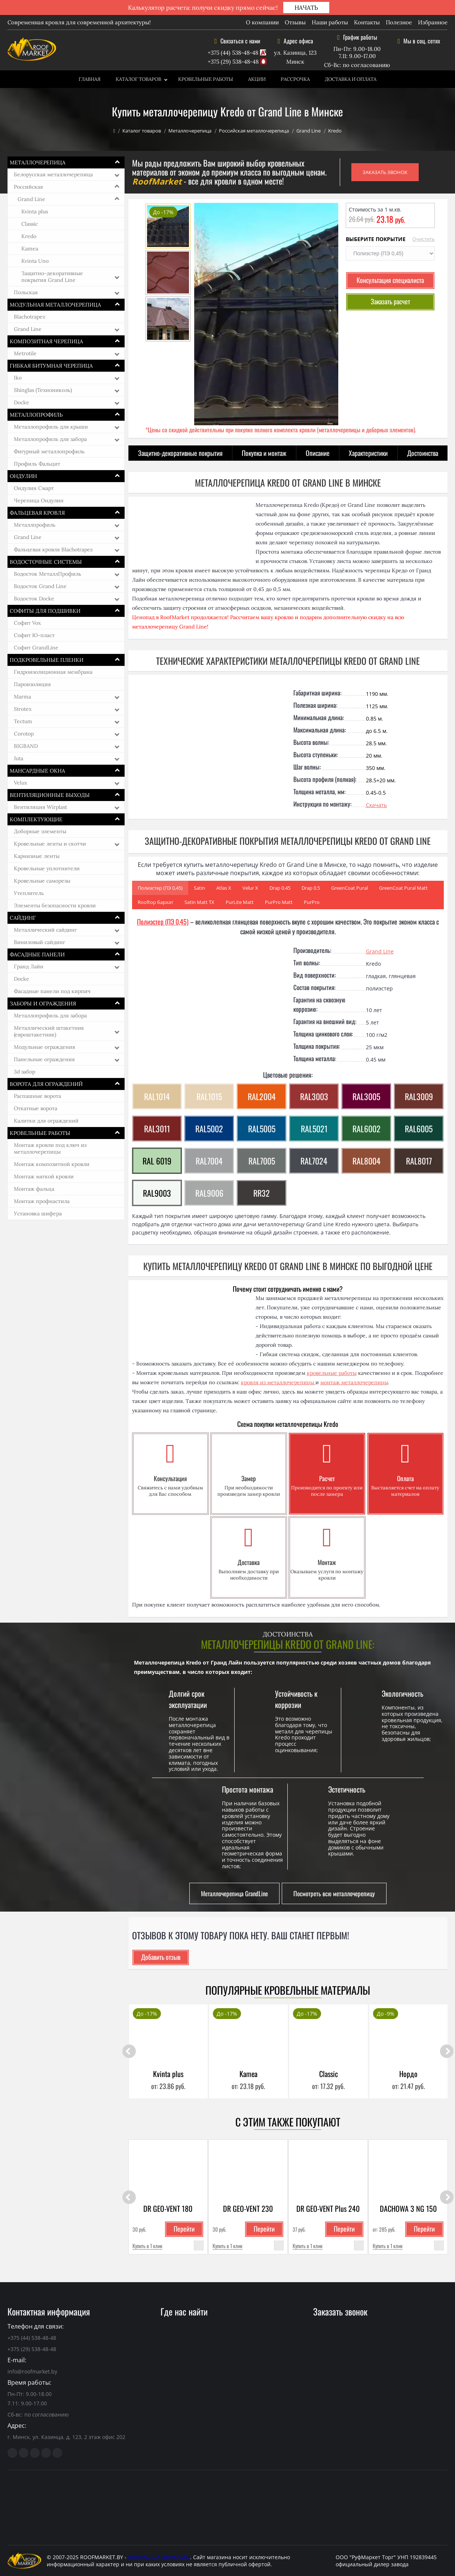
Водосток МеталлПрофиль (47, 573)
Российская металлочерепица (254, 130)
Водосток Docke (34, 598)
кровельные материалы (159, 2557)
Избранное (433, 22)
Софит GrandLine (36, 647)
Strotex (22, 709)
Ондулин (23, 476)
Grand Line (308, 130)
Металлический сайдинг (45, 929)
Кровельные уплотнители (47, 868)
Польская (26, 292)
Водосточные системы (46, 561)
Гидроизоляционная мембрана (53, 672)
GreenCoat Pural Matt (403, 887)
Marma (22, 696)
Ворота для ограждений (46, 1084)
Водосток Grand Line (40, 586)
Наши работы (330, 22)
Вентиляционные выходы (50, 795)
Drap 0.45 (279, 887)
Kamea (29, 248)
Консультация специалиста (390, 280)
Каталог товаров (138, 79)
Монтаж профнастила (42, 1201)
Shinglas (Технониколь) (43, 390)
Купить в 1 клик (147, 2246)
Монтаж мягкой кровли (44, 1176)
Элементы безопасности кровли (55, 905)
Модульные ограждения (44, 1047)
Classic (29, 223)
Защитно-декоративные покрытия (180, 453)
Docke (21, 402)
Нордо (408, 2073)
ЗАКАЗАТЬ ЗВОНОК (385, 172)
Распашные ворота (37, 1096)
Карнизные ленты (36, 856)
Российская (28, 186)
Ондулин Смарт (34, 488)
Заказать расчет (390, 301)
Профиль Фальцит (37, 463)
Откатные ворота (35, 1108)
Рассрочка (295, 79)
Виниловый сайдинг (39, 942)
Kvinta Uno (35, 261)
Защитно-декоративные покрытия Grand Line (52, 276)
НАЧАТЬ (306, 7)
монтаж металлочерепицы (354, 1382)
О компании (262, 22)
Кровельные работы (205, 79)
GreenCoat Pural (349, 887)
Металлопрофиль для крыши (51, 426)
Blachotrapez (29, 316)
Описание (318, 453)
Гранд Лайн (28, 966)
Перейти (184, 2229)
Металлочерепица (189, 130)
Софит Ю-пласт (34, 635)
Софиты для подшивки (45, 611)
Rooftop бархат (155, 902)
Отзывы (295, 22)
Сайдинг (23, 917)
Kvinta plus (34, 211)
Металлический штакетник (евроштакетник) (49, 1031)
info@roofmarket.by (32, 2371)
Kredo (28, 236)
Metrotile (25, 353)
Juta (18, 758)
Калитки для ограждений (46, 1120)
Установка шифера (38, 1213)
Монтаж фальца (34, 1188)
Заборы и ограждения (43, 1003)
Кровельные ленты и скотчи (50, 843)
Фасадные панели (37, 954)
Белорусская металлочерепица (53, 174)
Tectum (23, 721)
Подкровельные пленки (46, 660)
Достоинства (422, 453)
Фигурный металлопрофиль (49, 451)
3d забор (24, 1071)
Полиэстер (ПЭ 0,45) (160, 887)
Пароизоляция (32, 684)
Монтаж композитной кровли (51, 1164)
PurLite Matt (240, 902)
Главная (90, 79)
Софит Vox (27, 622)
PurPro (312, 902)
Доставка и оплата (350, 79)
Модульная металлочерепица (55, 304)
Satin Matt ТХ (199, 902)
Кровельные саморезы (42, 880)
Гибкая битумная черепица (51, 365)
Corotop (24, 733)
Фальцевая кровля (37, 512)
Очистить (423, 238)
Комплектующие (36, 819)
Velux (20, 782)
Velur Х (250, 887)
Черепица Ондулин (39, 500)
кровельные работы (332, 1373)
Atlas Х (223, 887)
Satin (199, 887)
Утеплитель (29, 893)
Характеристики (368, 453)
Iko (18, 377)
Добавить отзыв (160, 1957)
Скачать (376, 805)
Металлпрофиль (34, 524)
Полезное (399, 22)
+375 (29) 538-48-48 (233, 61)
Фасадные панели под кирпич (52, 991)
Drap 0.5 (311, 887)
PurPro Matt (279, 902)
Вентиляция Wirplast (40, 807)
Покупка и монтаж (264, 453)
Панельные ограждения (44, 1059)
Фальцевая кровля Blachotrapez (53, 549)
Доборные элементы (40, 831)
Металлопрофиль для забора (50, 439)
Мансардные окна (37, 770)
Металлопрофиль (36, 414)
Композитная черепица (46, 341)
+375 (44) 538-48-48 (233, 52)
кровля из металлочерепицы (278, 1382)
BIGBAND (26, 746)
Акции (257, 79)
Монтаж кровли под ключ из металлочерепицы (50, 1148)
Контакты (367, 22)
